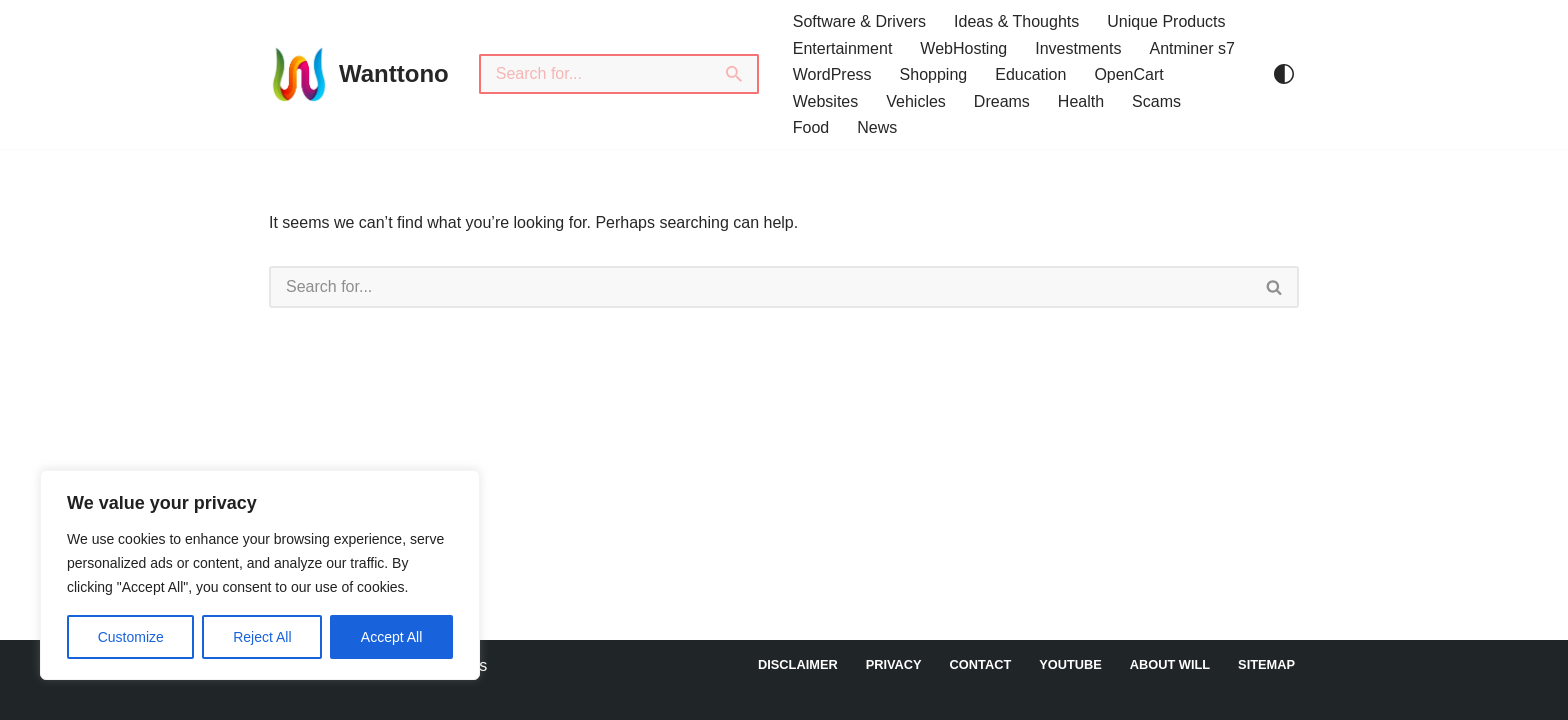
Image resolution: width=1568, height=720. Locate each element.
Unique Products (1166, 21)
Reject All (262, 637)
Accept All (391, 637)
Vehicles (916, 101)
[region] (260, 575)
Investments (1078, 48)
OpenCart (1128, 74)
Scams (1156, 101)
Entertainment (843, 48)
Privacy (894, 664)
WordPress (832, 74)
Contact (981, 664)
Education (1030, 74)
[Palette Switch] (1284, 74)
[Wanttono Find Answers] (359, 74)
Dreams (1002, 101)
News (877, 127)
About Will (1170, 664)
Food (811, 127)
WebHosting (963, 48)
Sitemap (1266, 664)
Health (1081, 101)
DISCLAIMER (798, 664)
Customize (131, 637)
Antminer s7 (1191, 48)
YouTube (1070, 664)
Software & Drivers (859, 21)
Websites (826, 101)
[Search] (595, 74)
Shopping (934, 74)
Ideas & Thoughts (1016, 21)
